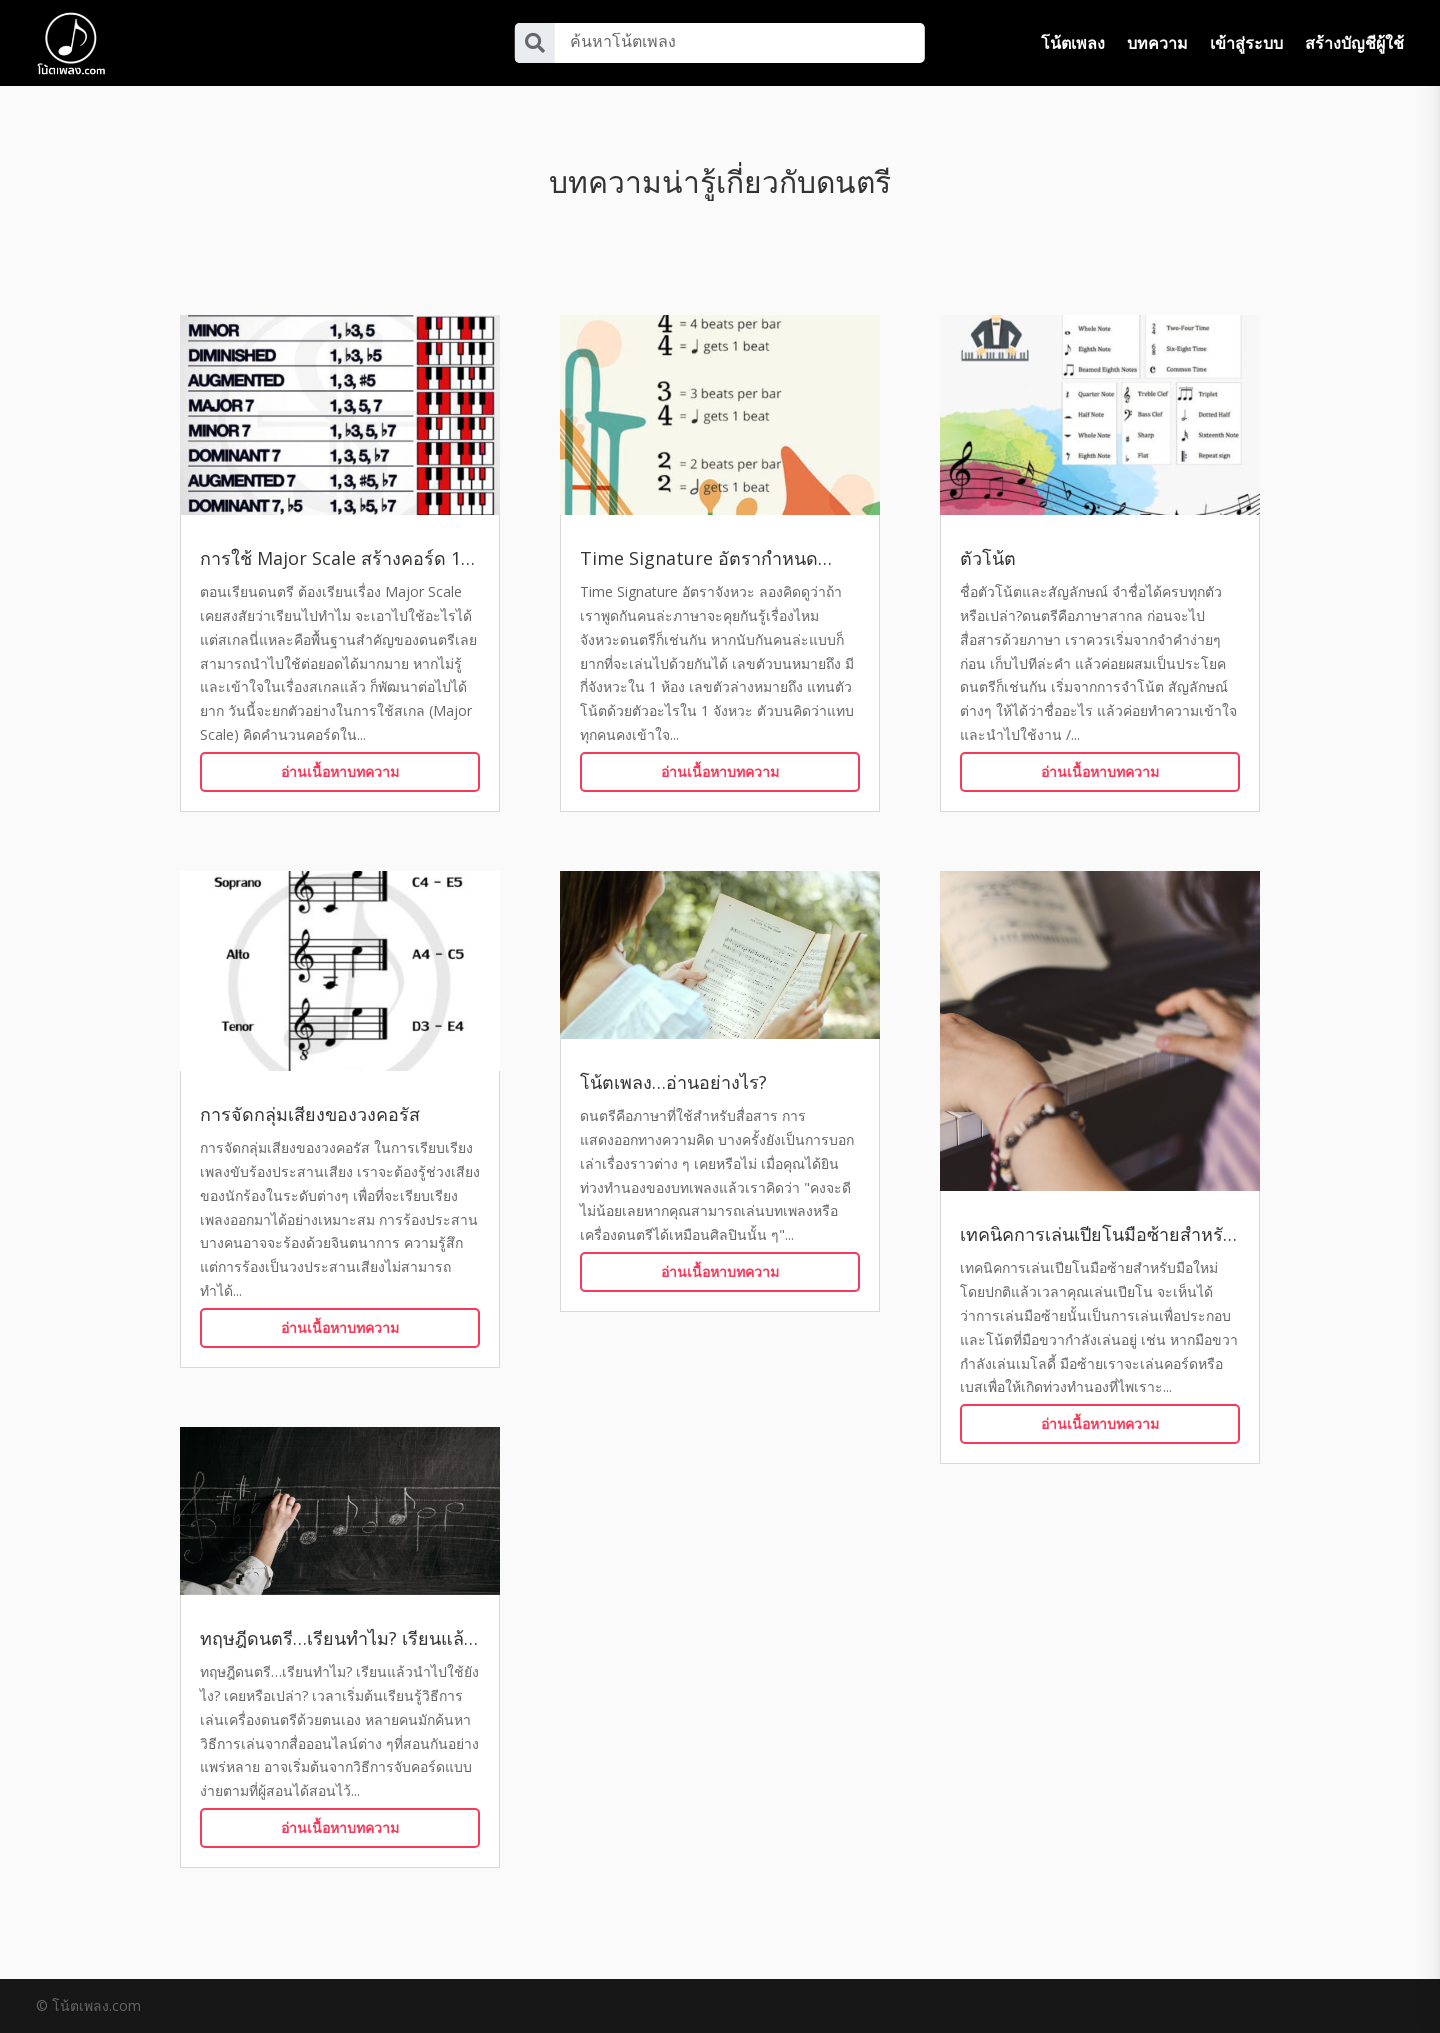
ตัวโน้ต (988, 558)
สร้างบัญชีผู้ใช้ (1354, 43)
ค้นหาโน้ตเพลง (623, 41)
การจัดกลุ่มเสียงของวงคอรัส (310, 1114)
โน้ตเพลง (1073, 43)
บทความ (1157, 43)
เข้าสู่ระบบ (1246, 43)
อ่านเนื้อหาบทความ (340, 771)
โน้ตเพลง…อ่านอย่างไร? (673, 1082)
